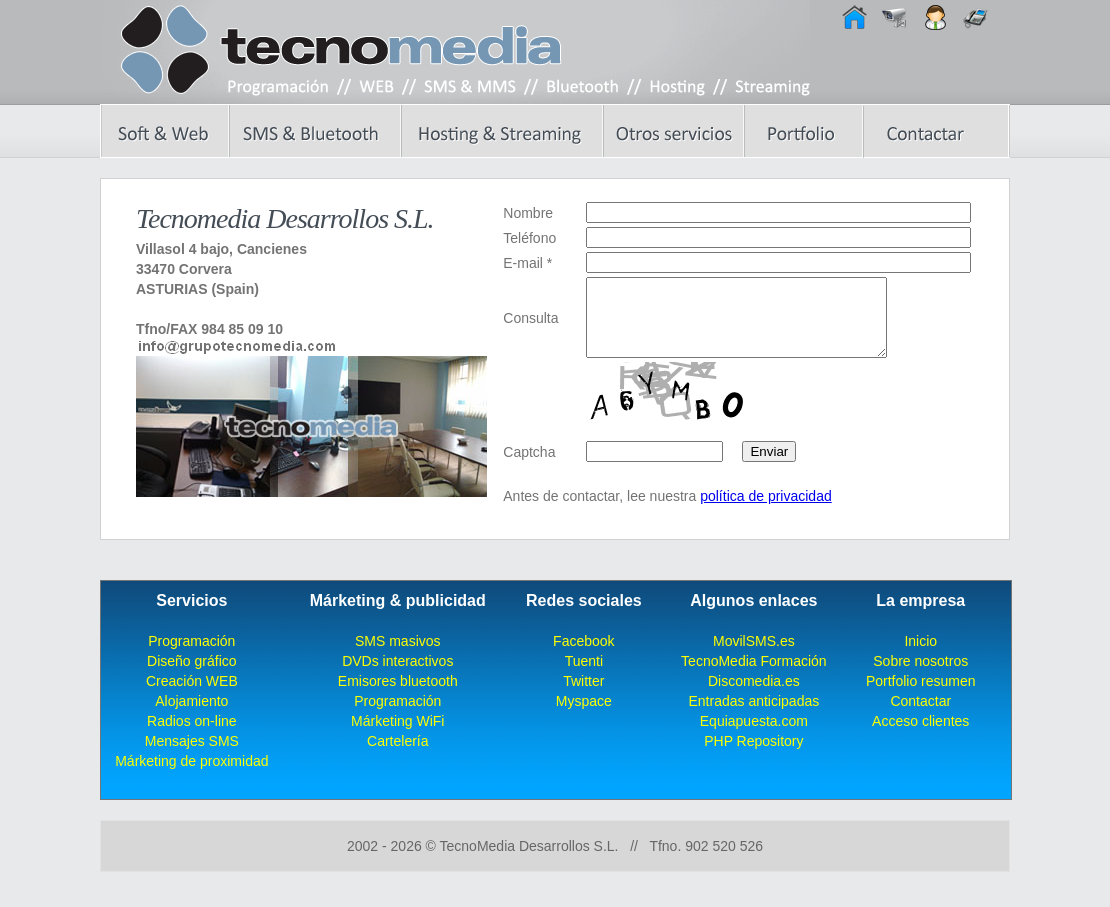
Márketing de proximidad (191, 776)
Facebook (583, 656)
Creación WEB (192, 696)
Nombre (528, 213)
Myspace (584, 716)
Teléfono (529, 238)
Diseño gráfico (192, 676)
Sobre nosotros (920, 676)
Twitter (583, 696)
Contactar (920, 716)
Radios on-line (192, 736)
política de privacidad (766, 511)
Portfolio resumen (921, 696)
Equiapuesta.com (754, 736)
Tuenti (584, 676)
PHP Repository (753, 756)
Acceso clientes (920, 736)
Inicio (920, 656)
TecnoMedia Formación (754, 676)
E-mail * (527, 263)
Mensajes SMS (192, 756)
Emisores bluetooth (398, 696)
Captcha (529, 467)
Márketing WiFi (397, 736)
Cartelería (397, 756)
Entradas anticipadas (753, 716)
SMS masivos (398, 656)
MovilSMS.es (754, 656)
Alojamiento (191, 716)
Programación (191, 656)
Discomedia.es (754, 696)
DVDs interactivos (397, 676)
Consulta (530, 325)
